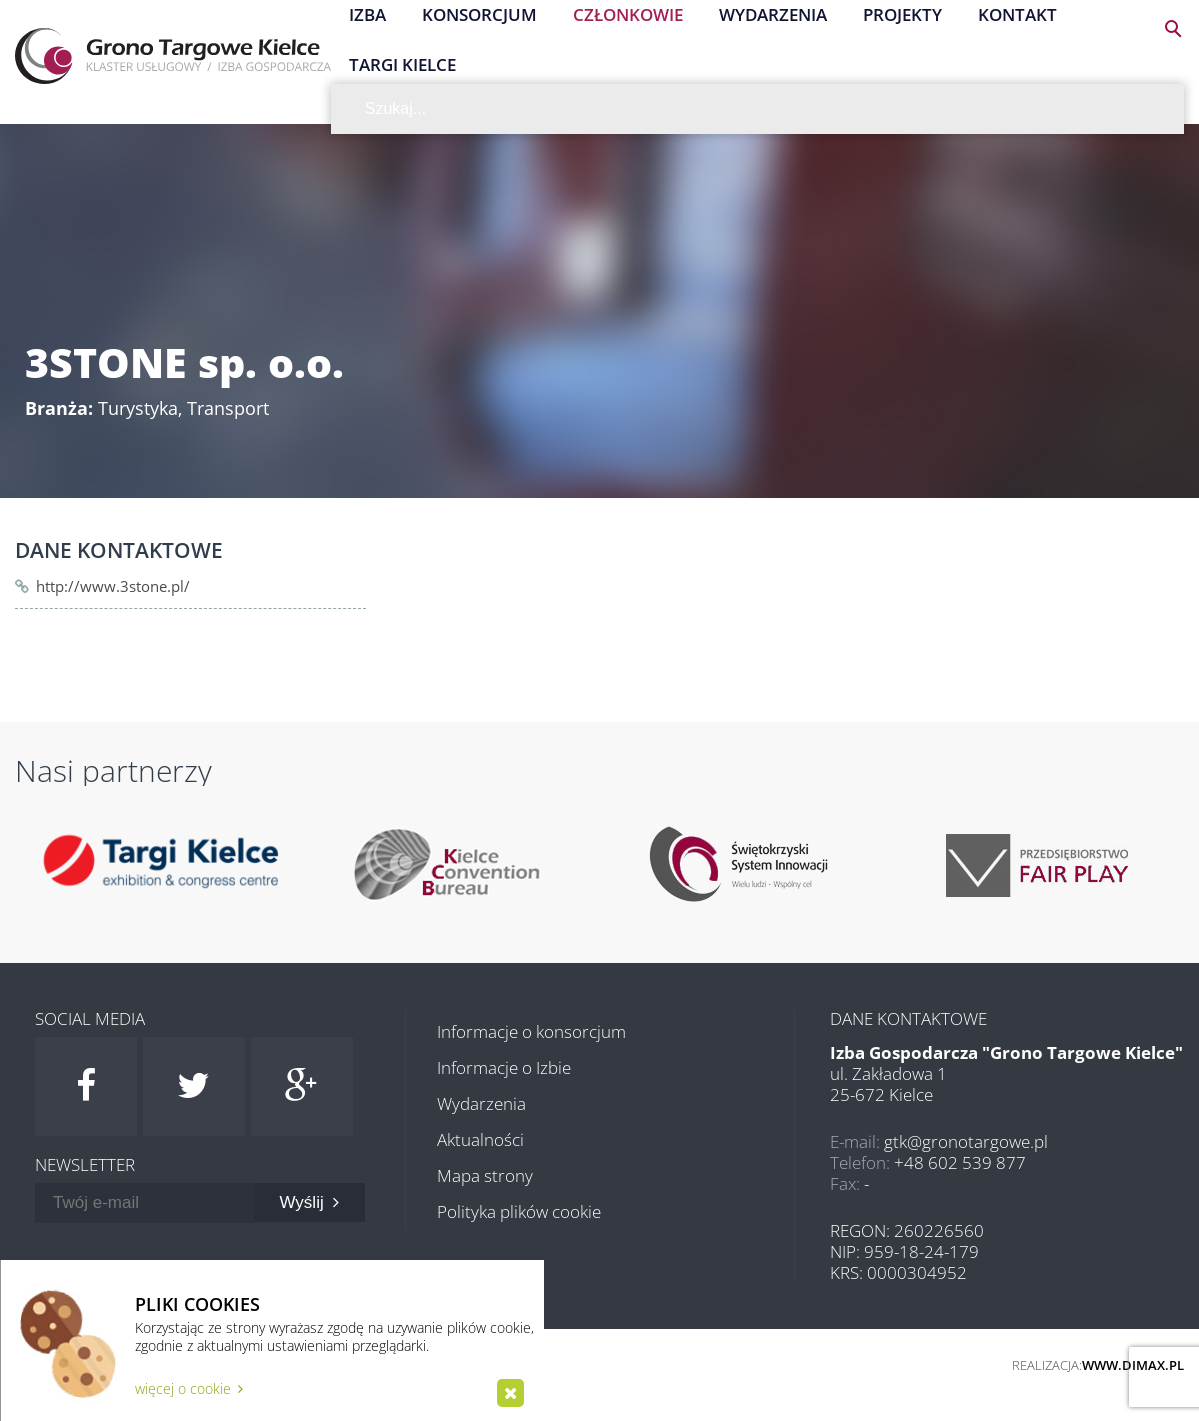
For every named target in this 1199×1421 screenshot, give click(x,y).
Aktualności (480, 1139)
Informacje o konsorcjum (531, 1031)
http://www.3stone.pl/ (113, 586)
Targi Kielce (402, 64)
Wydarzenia (481, 1103)
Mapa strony (485, 1175)
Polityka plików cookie (519, 1211)
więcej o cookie (189, 1388)
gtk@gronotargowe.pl (966, 1141)
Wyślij (309, 1202)
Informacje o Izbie (504, 1067)
